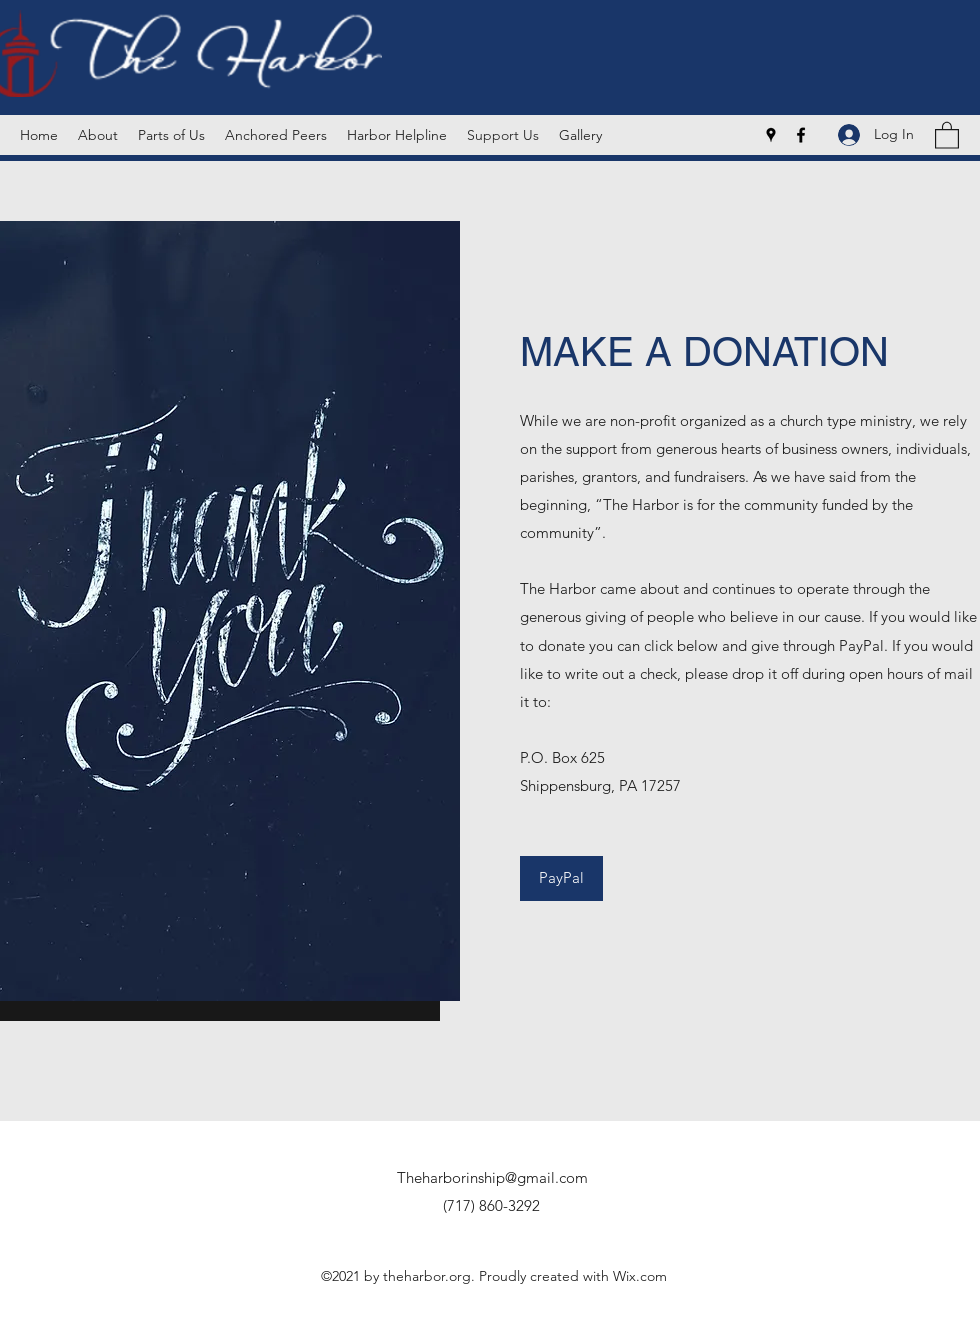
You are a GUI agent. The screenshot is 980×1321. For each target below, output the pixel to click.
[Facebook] (801, 135)
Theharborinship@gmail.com (492, 1177)
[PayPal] (561, 878)
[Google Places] (771, 135)
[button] (947, 134)
